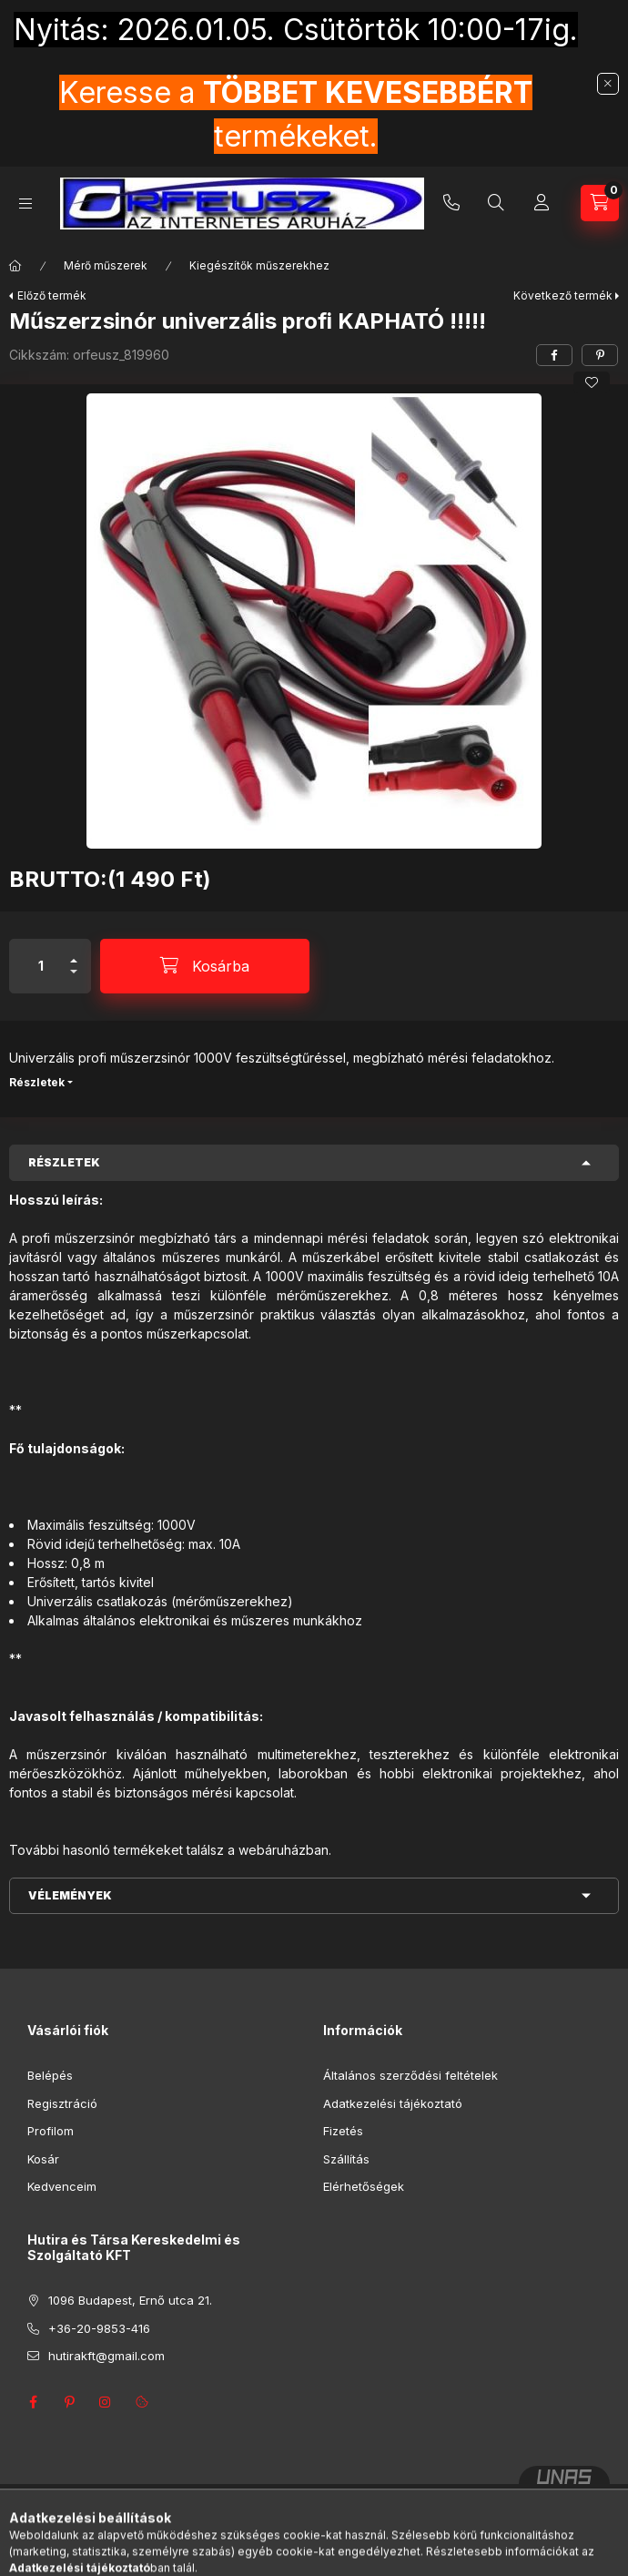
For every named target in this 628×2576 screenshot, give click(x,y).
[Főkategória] (15, 266)
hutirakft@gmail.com (106, 2355)
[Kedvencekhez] (591, 382)
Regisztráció (62, 2103)
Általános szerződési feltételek (410, 2075)
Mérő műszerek (105, 265)
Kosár (43, 2159)
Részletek (37, 1082)
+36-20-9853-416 (451, 203)
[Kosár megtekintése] (600, 203)
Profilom (50, 2130)
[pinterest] (600, 355)
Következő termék (563, 295)
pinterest (69, 2402)
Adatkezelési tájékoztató (392, 2103)
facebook (33, 2402)
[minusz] (73, 979)
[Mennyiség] (41, 966)
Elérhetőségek (363, 2186)
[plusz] (73, 953)
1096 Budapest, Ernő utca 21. (130, 2300)
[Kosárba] (204, 966)
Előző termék (51, 295)
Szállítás (346, 2159)
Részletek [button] (64, 1162)
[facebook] (554, 355)
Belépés (50, 2075)
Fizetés (343, 2130)
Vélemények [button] (70, 1895)
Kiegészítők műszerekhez (259, 265)
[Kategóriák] (25, 203)
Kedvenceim (61, 2186)
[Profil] (541, 203)
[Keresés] (496, 203)
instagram (105, 2402)
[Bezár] (608, 84)
